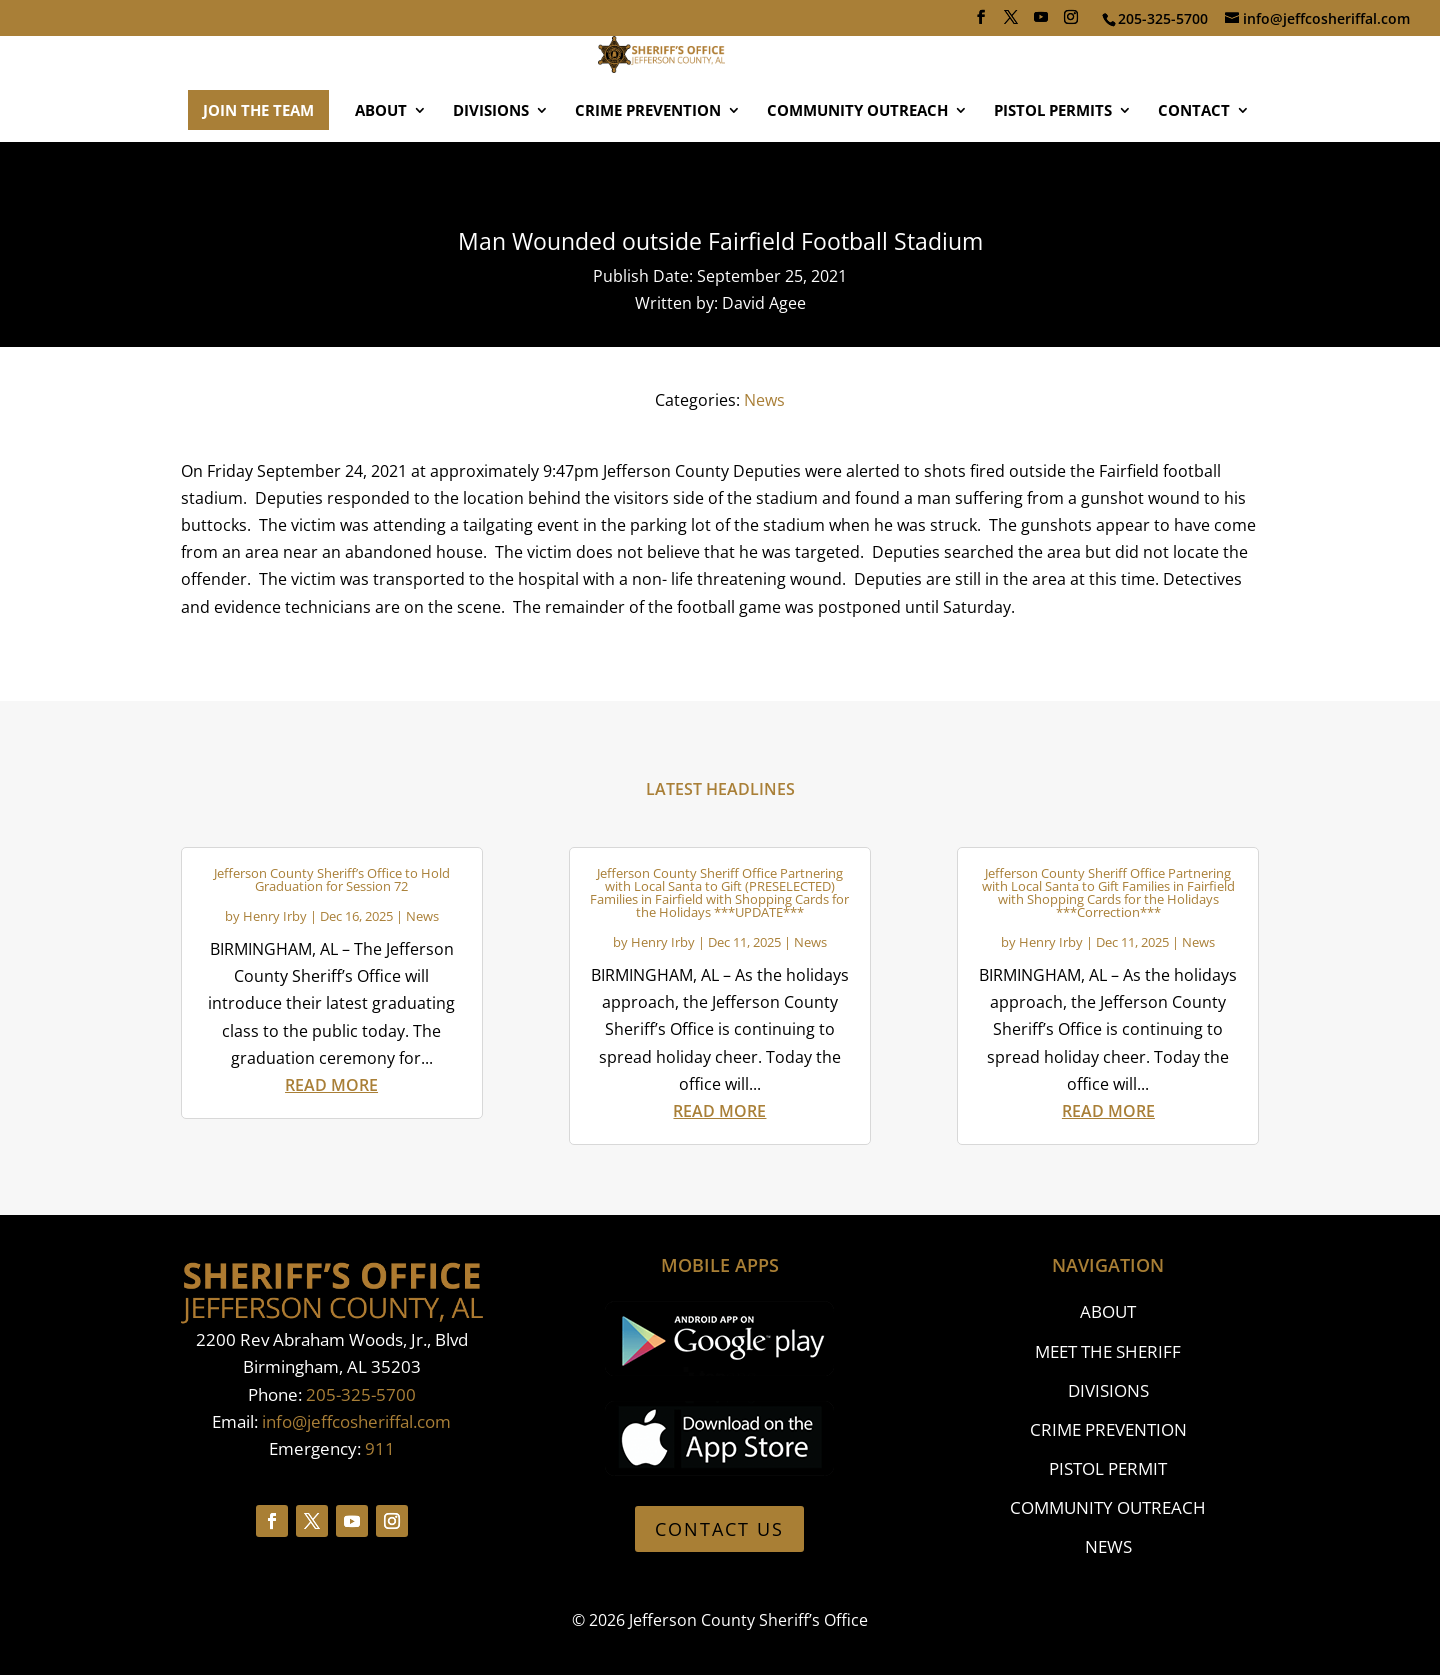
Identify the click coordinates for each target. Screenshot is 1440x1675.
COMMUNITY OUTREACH (857, 169)
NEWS (1108, 1546)
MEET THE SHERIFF (1108, 1351)
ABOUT (381, 169)
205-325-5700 (361, 1394)
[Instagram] (1071, 23)
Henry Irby (275, 916)
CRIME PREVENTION (648, 169)
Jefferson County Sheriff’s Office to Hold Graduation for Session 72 (332, 879)
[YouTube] (1041, 23)
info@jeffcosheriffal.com (356, 1421)
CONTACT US (719, 1529)
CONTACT (1194, 169)
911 (380, 1448)
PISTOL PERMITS (1053, 169)
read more (331, 1085)
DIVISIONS (491, 169)
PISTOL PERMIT (1108, 1468)
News (764, 400)
